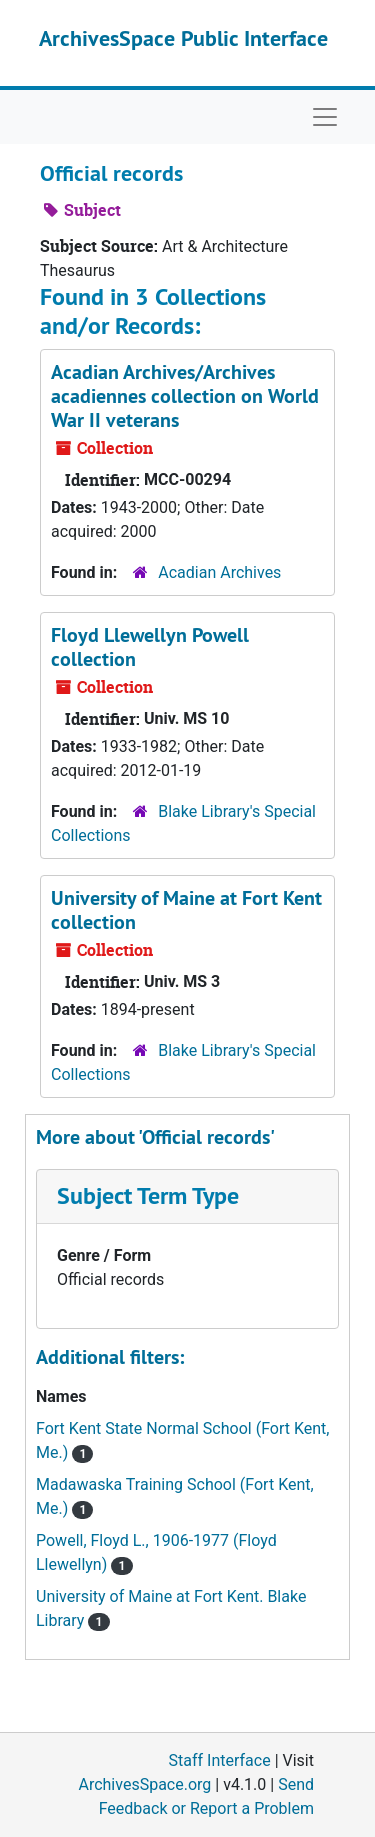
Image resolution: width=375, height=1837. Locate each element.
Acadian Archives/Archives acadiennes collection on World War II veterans (185, 396)
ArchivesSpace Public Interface (183, 38)
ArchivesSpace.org (144, 1784)
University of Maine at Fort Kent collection (186, 910)
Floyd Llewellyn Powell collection (150, 647)
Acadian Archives (219, 572)
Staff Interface (220, 1760)
